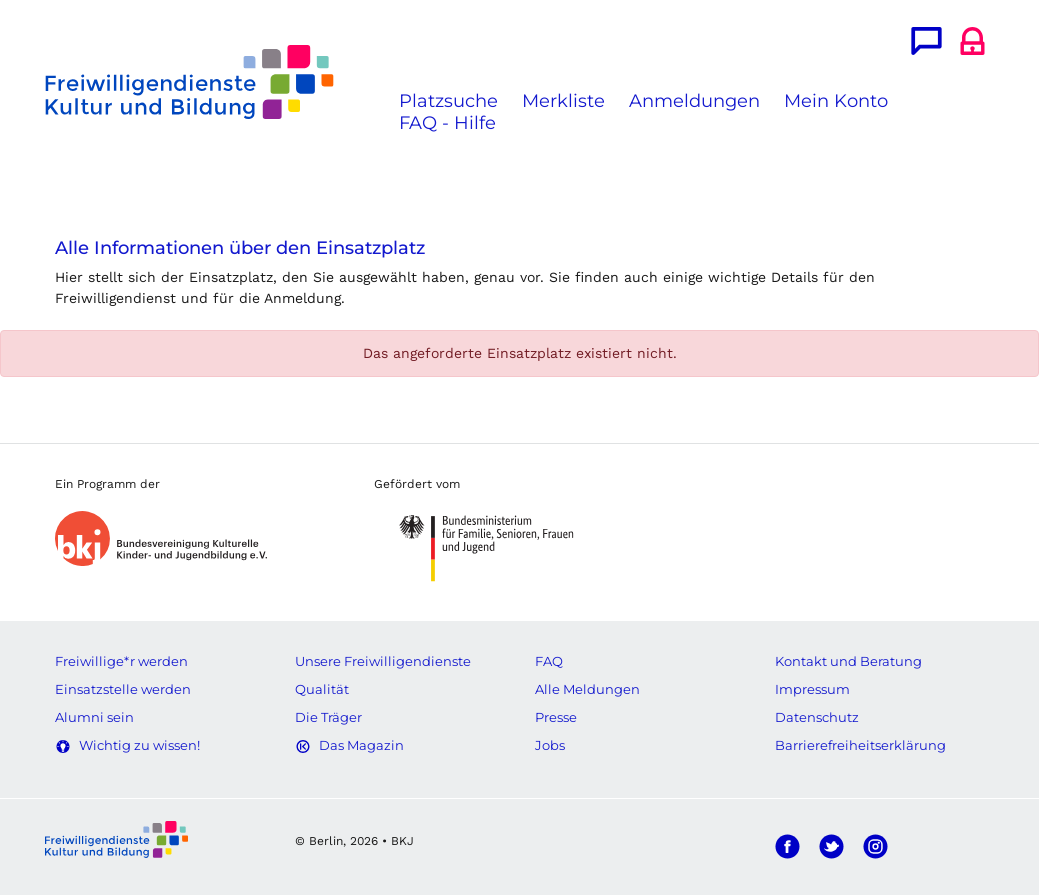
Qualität (322, 689)
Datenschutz (817, 717)
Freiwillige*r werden (121, 661)
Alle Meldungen (587, 689)
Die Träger (328, 717)
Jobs (550, 745)
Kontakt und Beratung (848, 661)
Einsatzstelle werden (123, 689)
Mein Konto (836, 101)
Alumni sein (94, 717)
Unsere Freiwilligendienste (383, 661)
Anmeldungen (694, 101)
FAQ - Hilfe (447, 123)
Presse (556, 717)
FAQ (549, 661)
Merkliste (563, 101)
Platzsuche (448, 101)
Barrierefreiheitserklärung (860, 745)
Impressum (812, 689)
